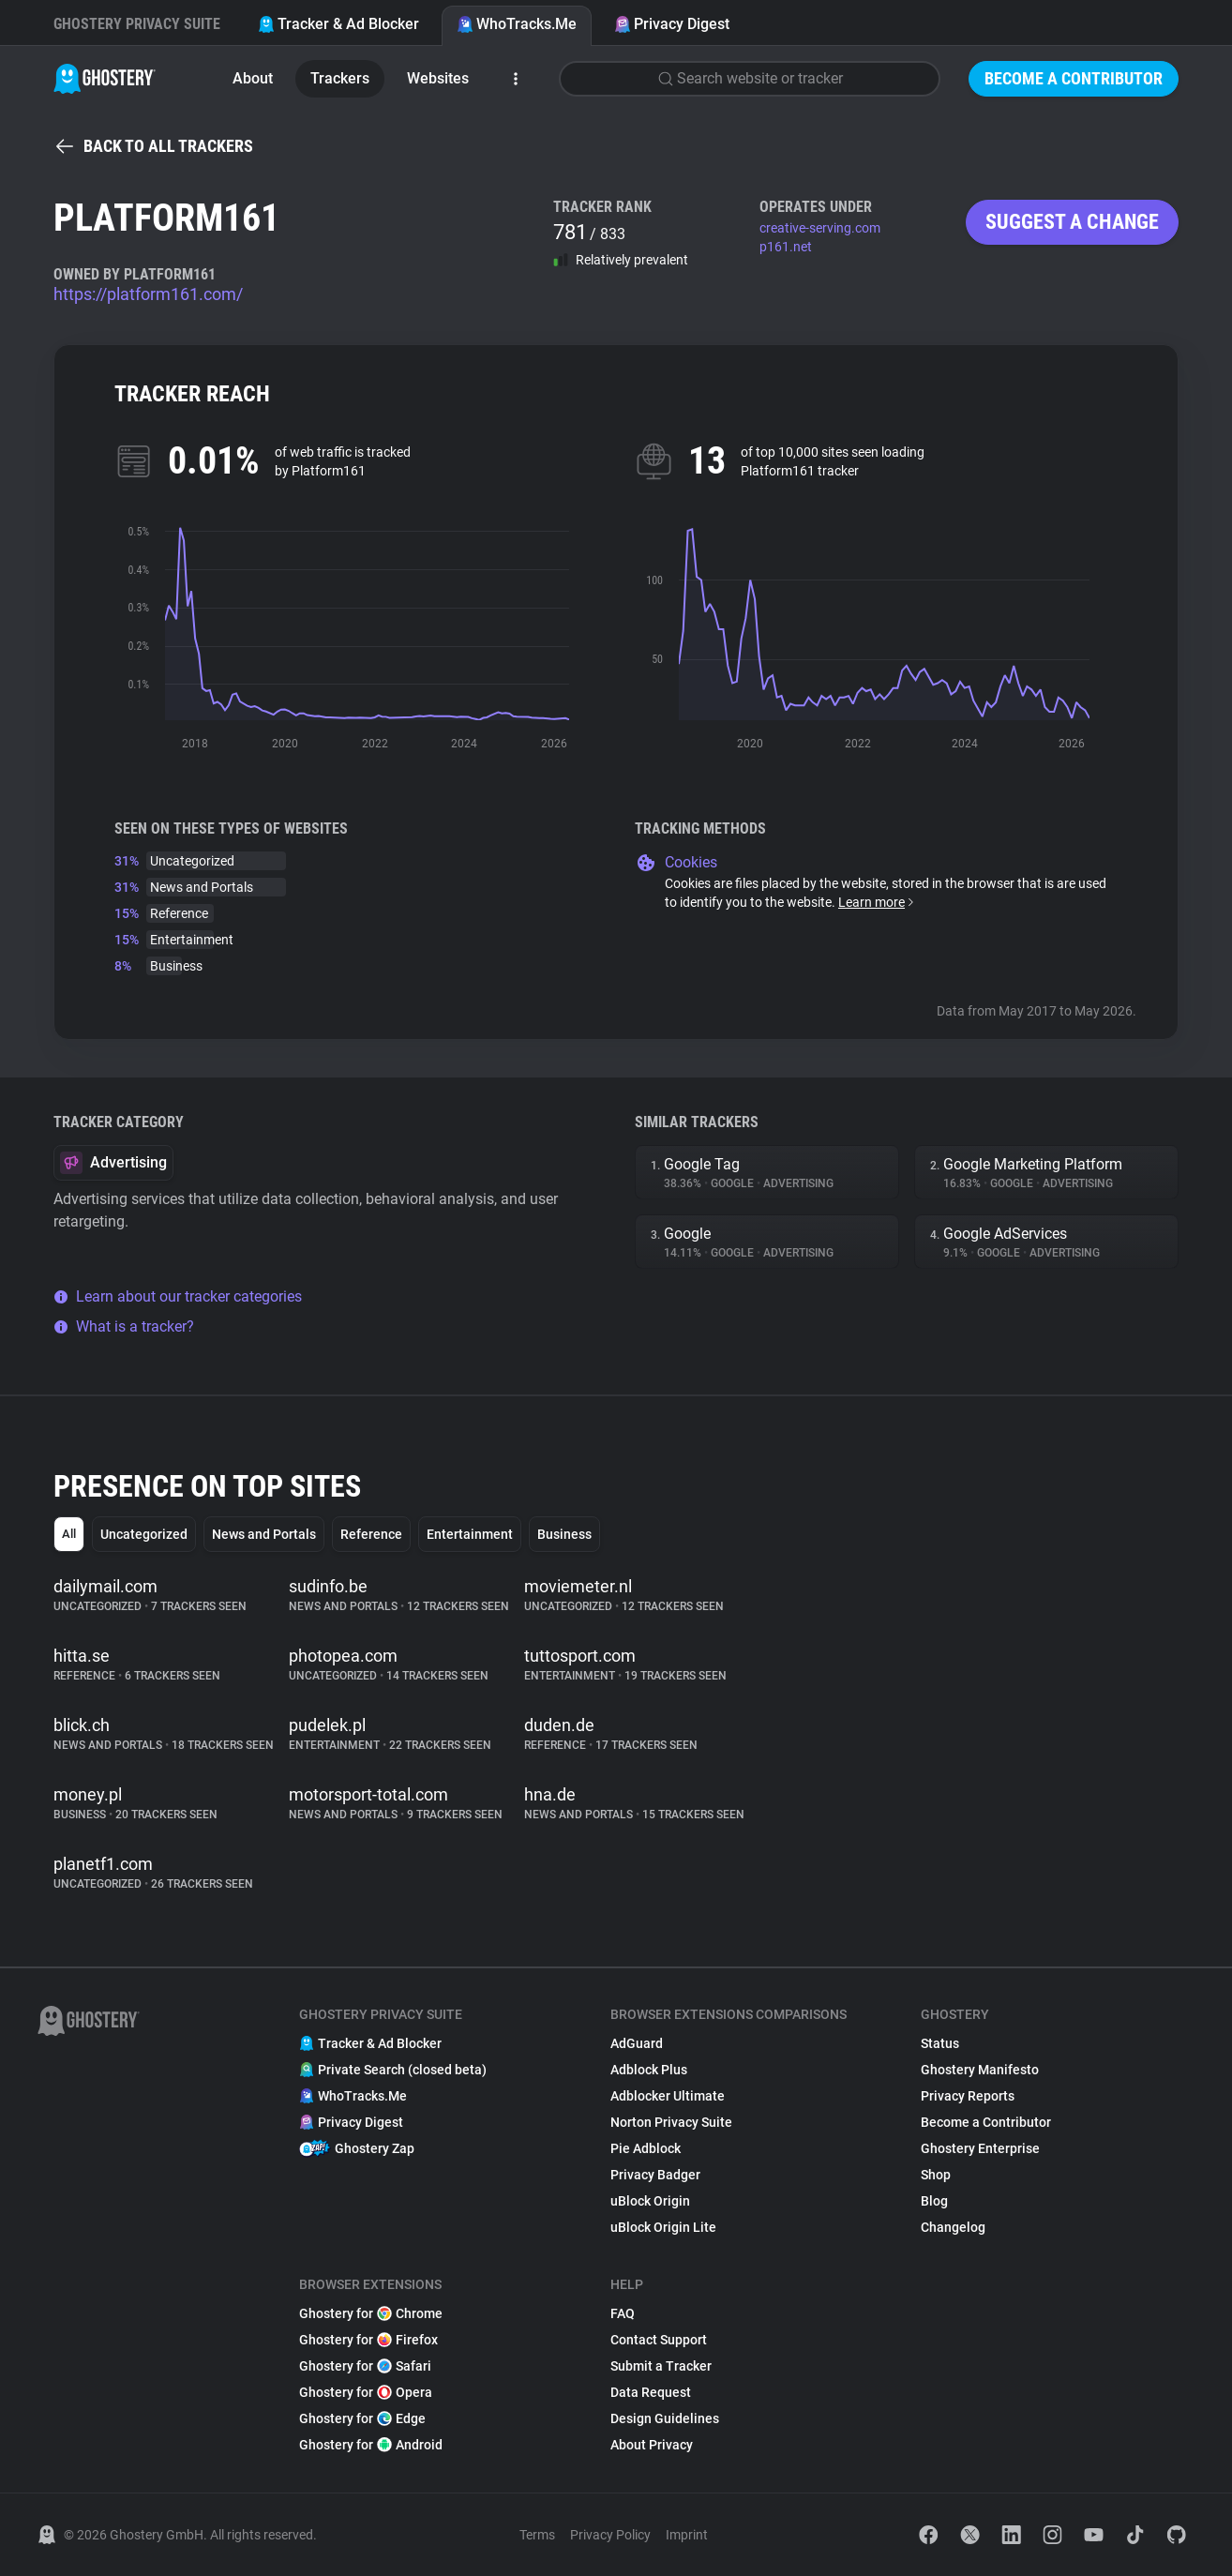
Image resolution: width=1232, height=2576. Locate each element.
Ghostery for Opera (365, 2392)
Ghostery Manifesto (980, 2069)
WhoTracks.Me (517, 24)
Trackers (339, 78)
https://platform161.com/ (148, 294)
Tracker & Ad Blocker (338, 24)
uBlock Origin (650, 2200)
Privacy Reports (967, 2095)
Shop (936, 2174)
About (253, 78)
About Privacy (651, 2444)
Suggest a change (1072, 221)
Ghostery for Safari (365, 2365)
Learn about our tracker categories (177, 1296)
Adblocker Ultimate (667, 2095)
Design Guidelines (664, 2418)
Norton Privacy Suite (671, 2122)
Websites (438, 78)
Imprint (687, 2534)
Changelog (953, 2227)
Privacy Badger (655, 2174)
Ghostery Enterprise (980, 2148)
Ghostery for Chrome (371, 2313)
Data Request (650, 2392)
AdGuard (636, 2043)
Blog (934, 2200)
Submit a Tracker (661, 2365)
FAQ (622, 2313)
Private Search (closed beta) (393, 2069)
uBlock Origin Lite (663, 2227)
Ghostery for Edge (362, 2418)
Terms (537, 2534)
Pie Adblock (645, 2148)
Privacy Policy (610, 2534)
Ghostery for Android (371, 2444)
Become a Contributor (1073, 78)
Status (940, 2043)
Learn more (877, 902)
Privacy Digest (671, 24)
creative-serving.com (819, 227)
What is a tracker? (123, 1326)
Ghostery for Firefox (368, 2339)
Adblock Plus (648, 2069)
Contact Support (658, 2339)
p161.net (785, 246)
